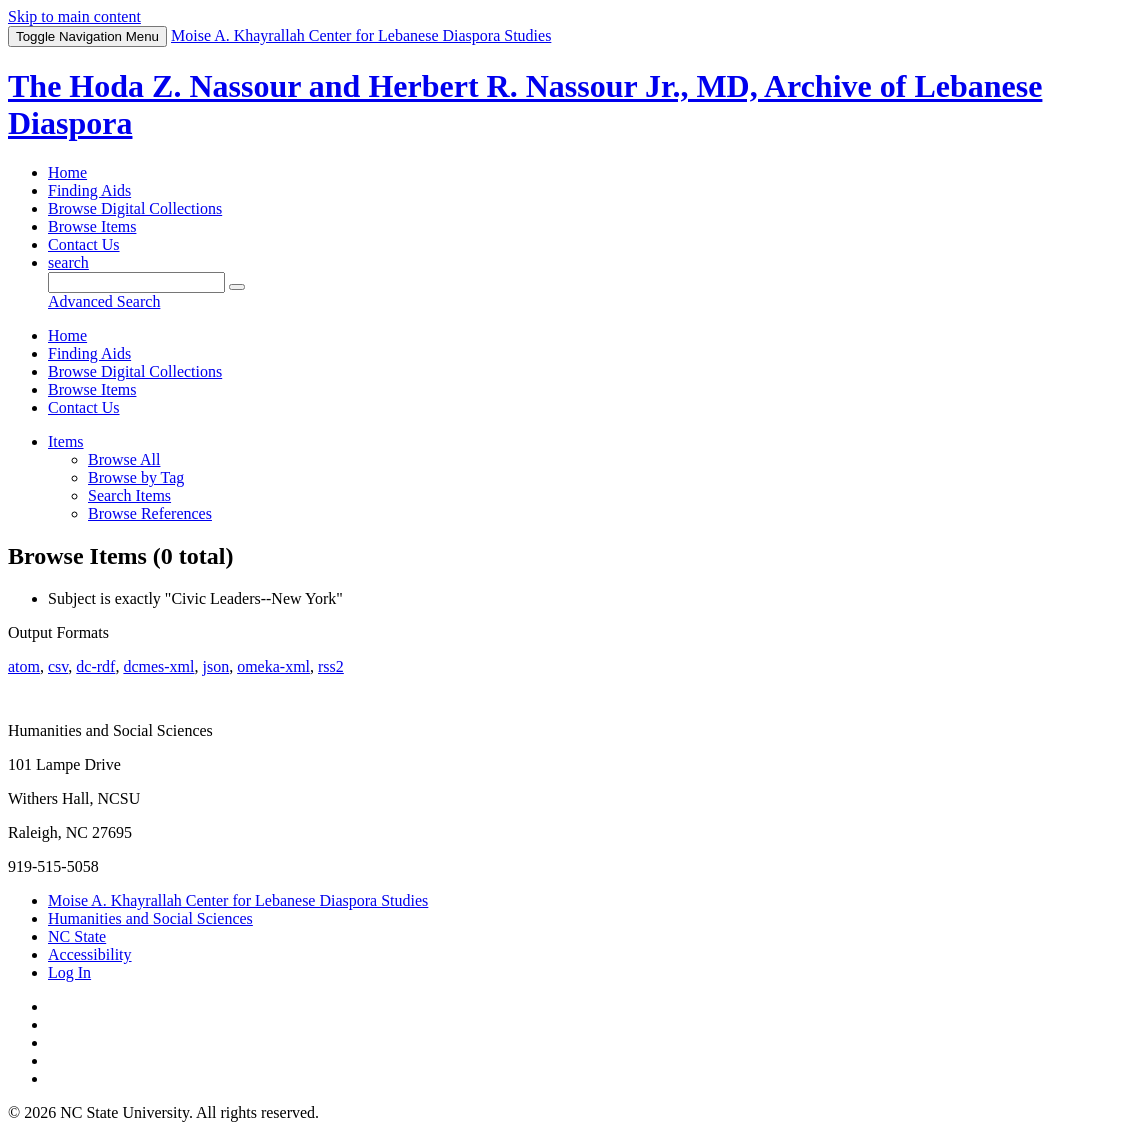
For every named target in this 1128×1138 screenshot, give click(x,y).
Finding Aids (89, 190)
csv (58, 666)
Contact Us (84, 244)
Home (67, 172)
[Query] (136, 282)
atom (24, 666)
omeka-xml (273, 666)
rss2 (331, 666)
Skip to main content (74, 16)
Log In (69, 972)
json (215, 666)
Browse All (124, 459)
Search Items (129, 495)
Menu (87, 36)
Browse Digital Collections (135, 208)
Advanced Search (104, 301)
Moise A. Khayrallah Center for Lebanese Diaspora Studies (238, 900)
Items (66, 441)
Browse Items (92, 226)
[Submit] (237, 287)
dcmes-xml (158, 666)
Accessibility (90, 954)
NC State (77, 936)
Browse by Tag (136, 477)
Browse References (150, 513)
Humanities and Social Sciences (150, 918)
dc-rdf (95, 666)
